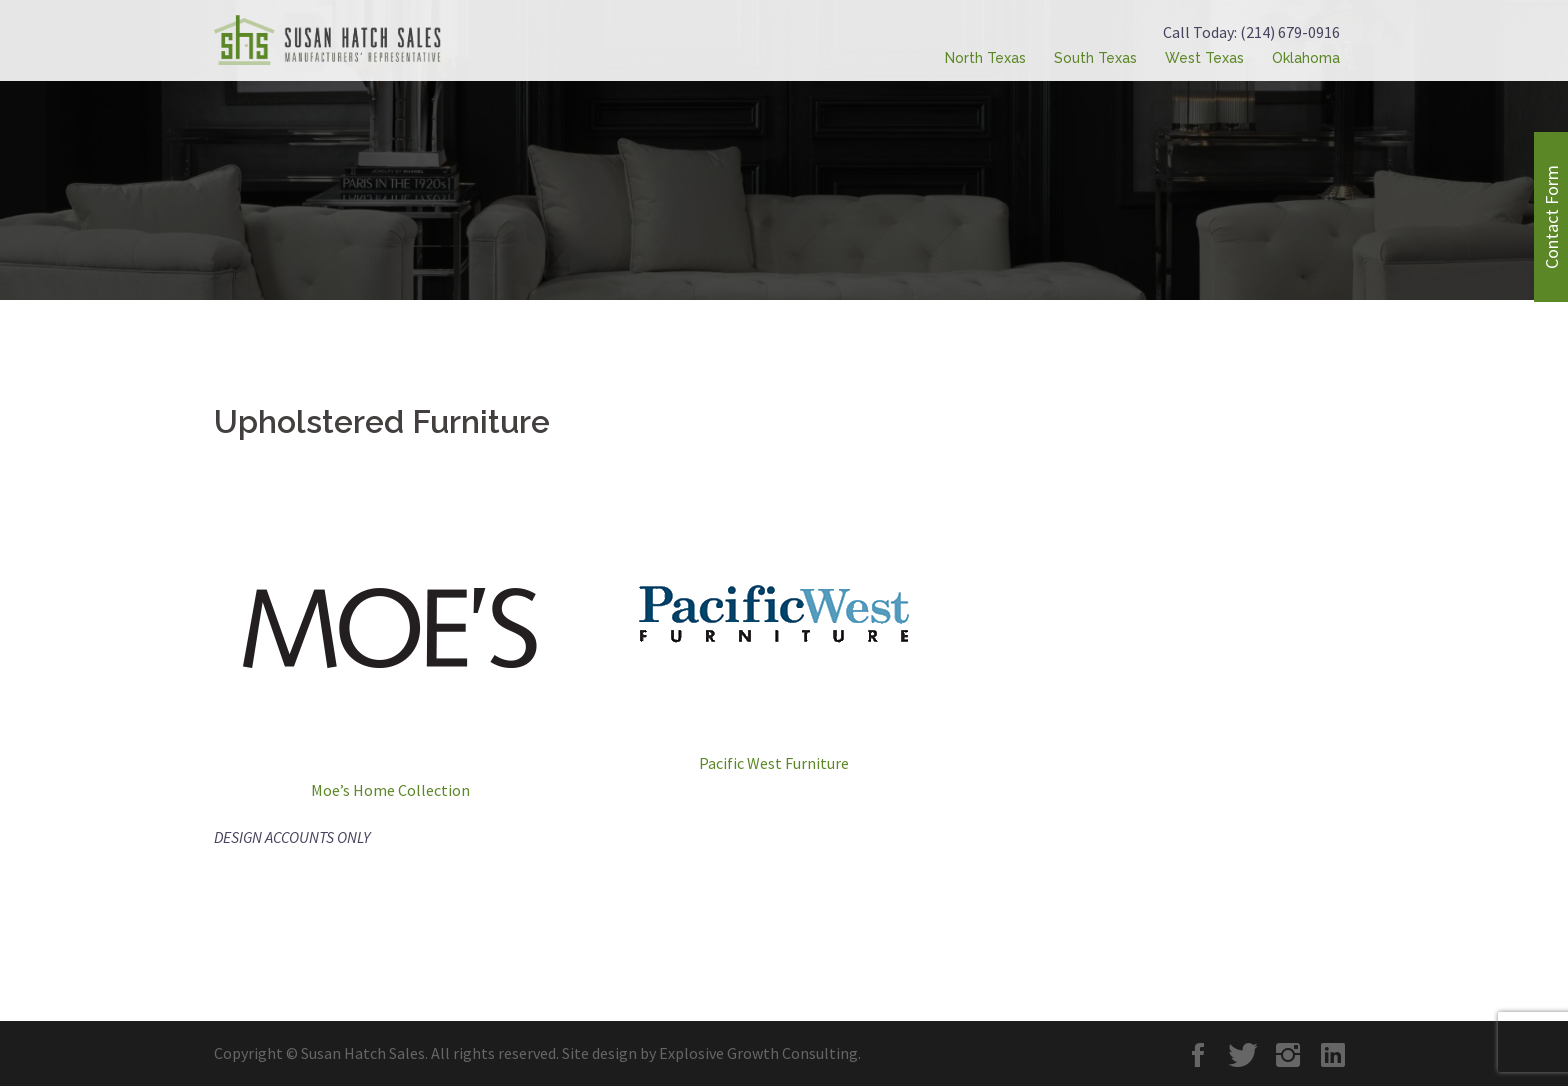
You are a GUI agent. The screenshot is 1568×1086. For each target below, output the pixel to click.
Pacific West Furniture (774, 763)
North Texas (985, 58)
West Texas (1204, 58)
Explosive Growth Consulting (758, 1053)
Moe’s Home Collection (390, 790)
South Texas (1095, 58)
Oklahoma (1306, 58)
